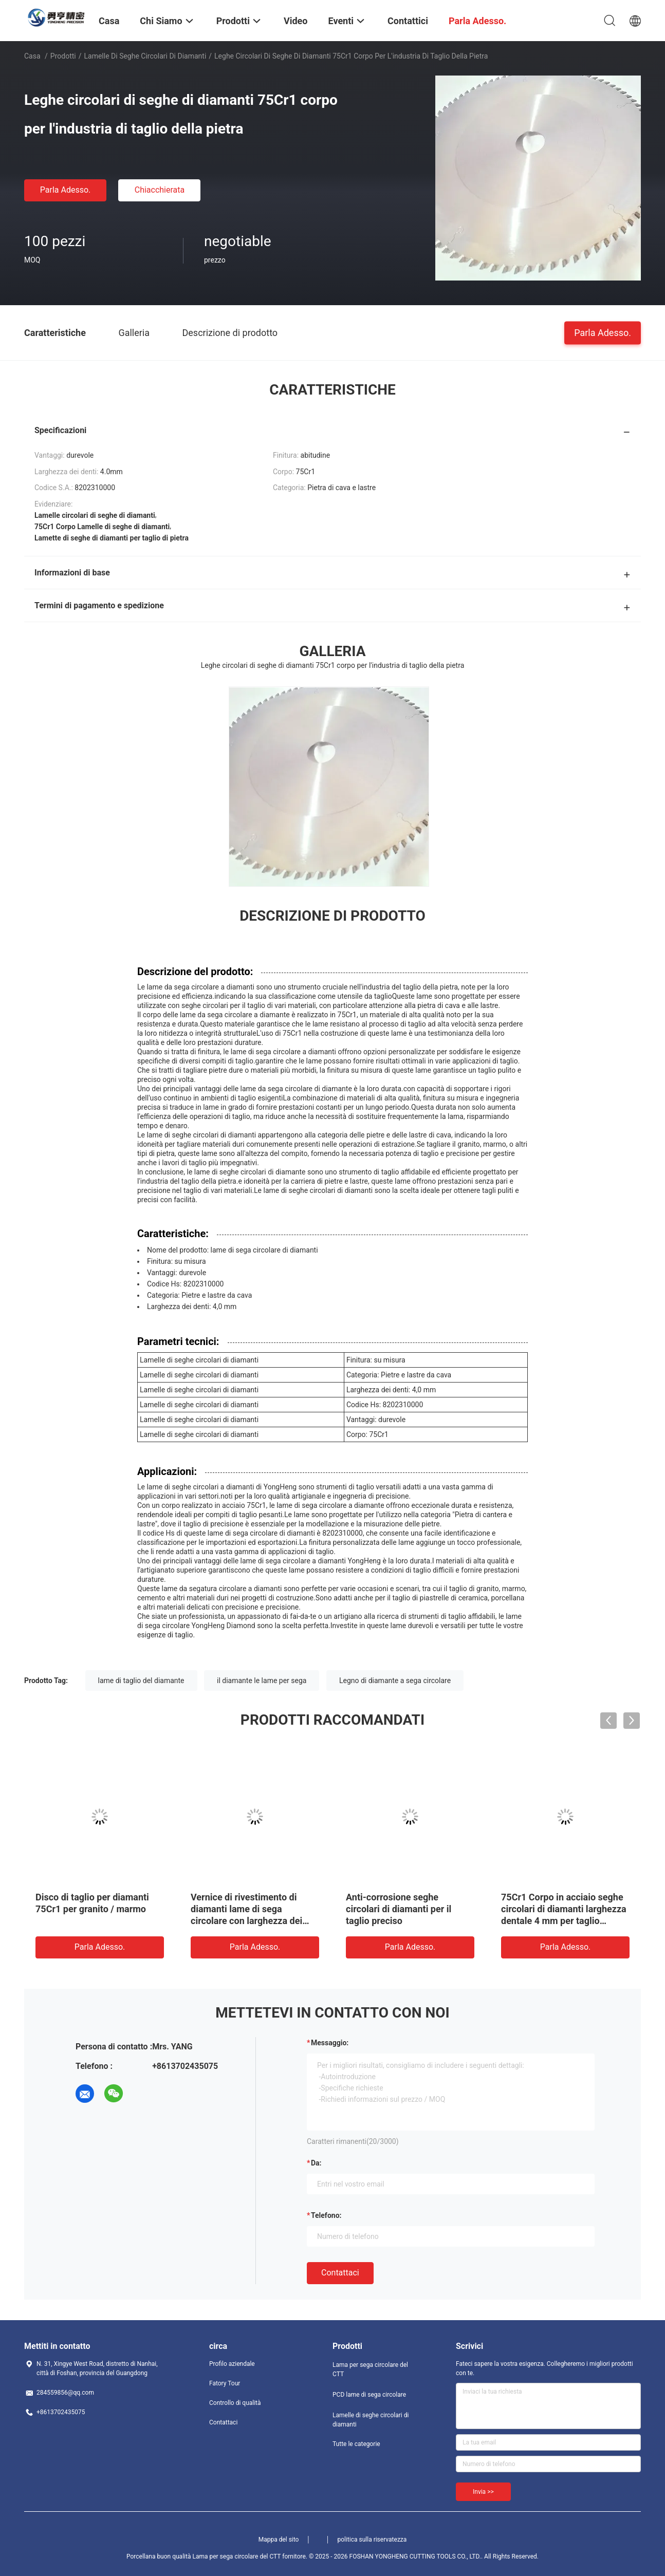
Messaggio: (329, 2043)
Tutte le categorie (356, 2444)
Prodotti (63, 56)
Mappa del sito (278, 2539)
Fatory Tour (224, 2383)
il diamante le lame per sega (261, 1680)
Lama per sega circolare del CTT (370, 2369)
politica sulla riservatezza (372, 2539)
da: (316, 2163)
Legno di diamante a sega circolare (395, 1680)
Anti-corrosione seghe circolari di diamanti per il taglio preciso (398, 1909)
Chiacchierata (160, 190)
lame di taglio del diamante (141, 1680)
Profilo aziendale (232, 2363)
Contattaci (340, 2273)
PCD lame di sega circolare (369, 2394)
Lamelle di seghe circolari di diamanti (145, 56)
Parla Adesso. (65, 190)
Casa (32, 56)
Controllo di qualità (235, 2402)
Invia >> (483, 2491)
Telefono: (326, 2215)
